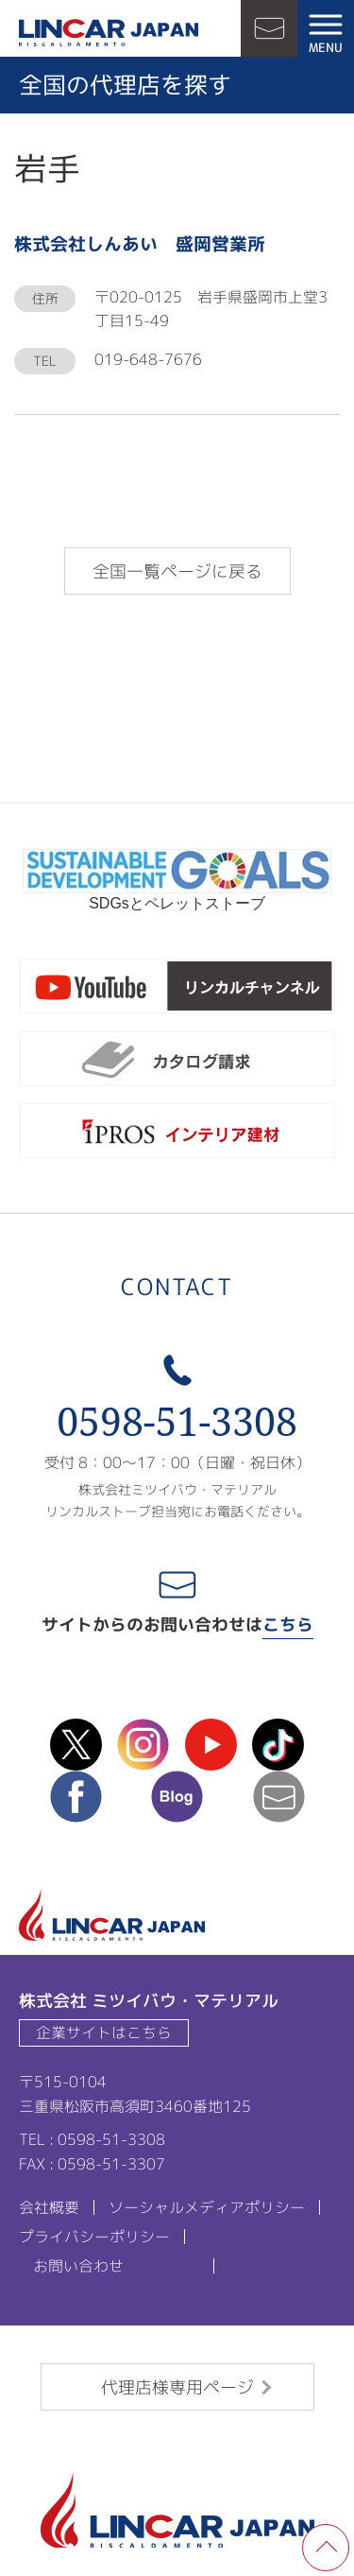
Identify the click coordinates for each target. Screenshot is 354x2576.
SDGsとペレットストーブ (177, 895)
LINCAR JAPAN (108, 33)
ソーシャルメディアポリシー (207, 2207)
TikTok (278, 1745)
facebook (76, 1797)
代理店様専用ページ (177, 2387)
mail (279, 1797)
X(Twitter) (76, 1745)
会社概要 (49, 2207)
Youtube (211, 1745)
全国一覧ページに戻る (177, 571)
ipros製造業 (177, 1134)
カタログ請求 (177, 1062)
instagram (143, 1745)
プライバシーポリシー (94, 2236)
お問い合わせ (269, 28)
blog (177, 1797)
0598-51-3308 (177, 1421)
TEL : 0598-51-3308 (92, 2139)
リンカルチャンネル (177, 990)
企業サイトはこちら (104, 2032)
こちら (287, 1624)
